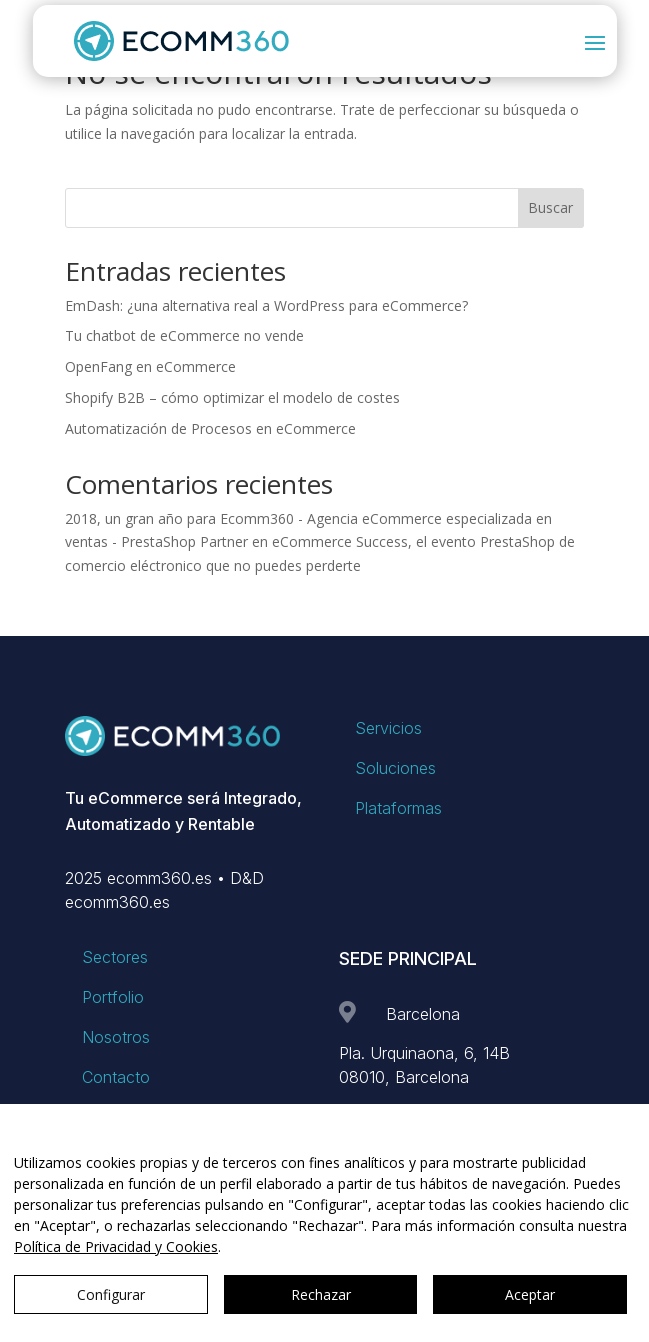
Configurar (111, 1294)
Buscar (550, 207)
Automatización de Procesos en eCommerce (210, 428)
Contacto (116, 1077)
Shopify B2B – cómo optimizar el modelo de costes (232, 397)
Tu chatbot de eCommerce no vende (184, 335)
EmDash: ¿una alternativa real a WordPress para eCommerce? (266, 305)
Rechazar (321, 1294)
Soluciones (395, 768)
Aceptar (530, 1294)
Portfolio (113, 997)
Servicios (388, 728)
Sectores (115, 957)
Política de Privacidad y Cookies (116, 1246)
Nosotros (116, 1037)
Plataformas (398, 808)
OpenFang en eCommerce (150, 366)
